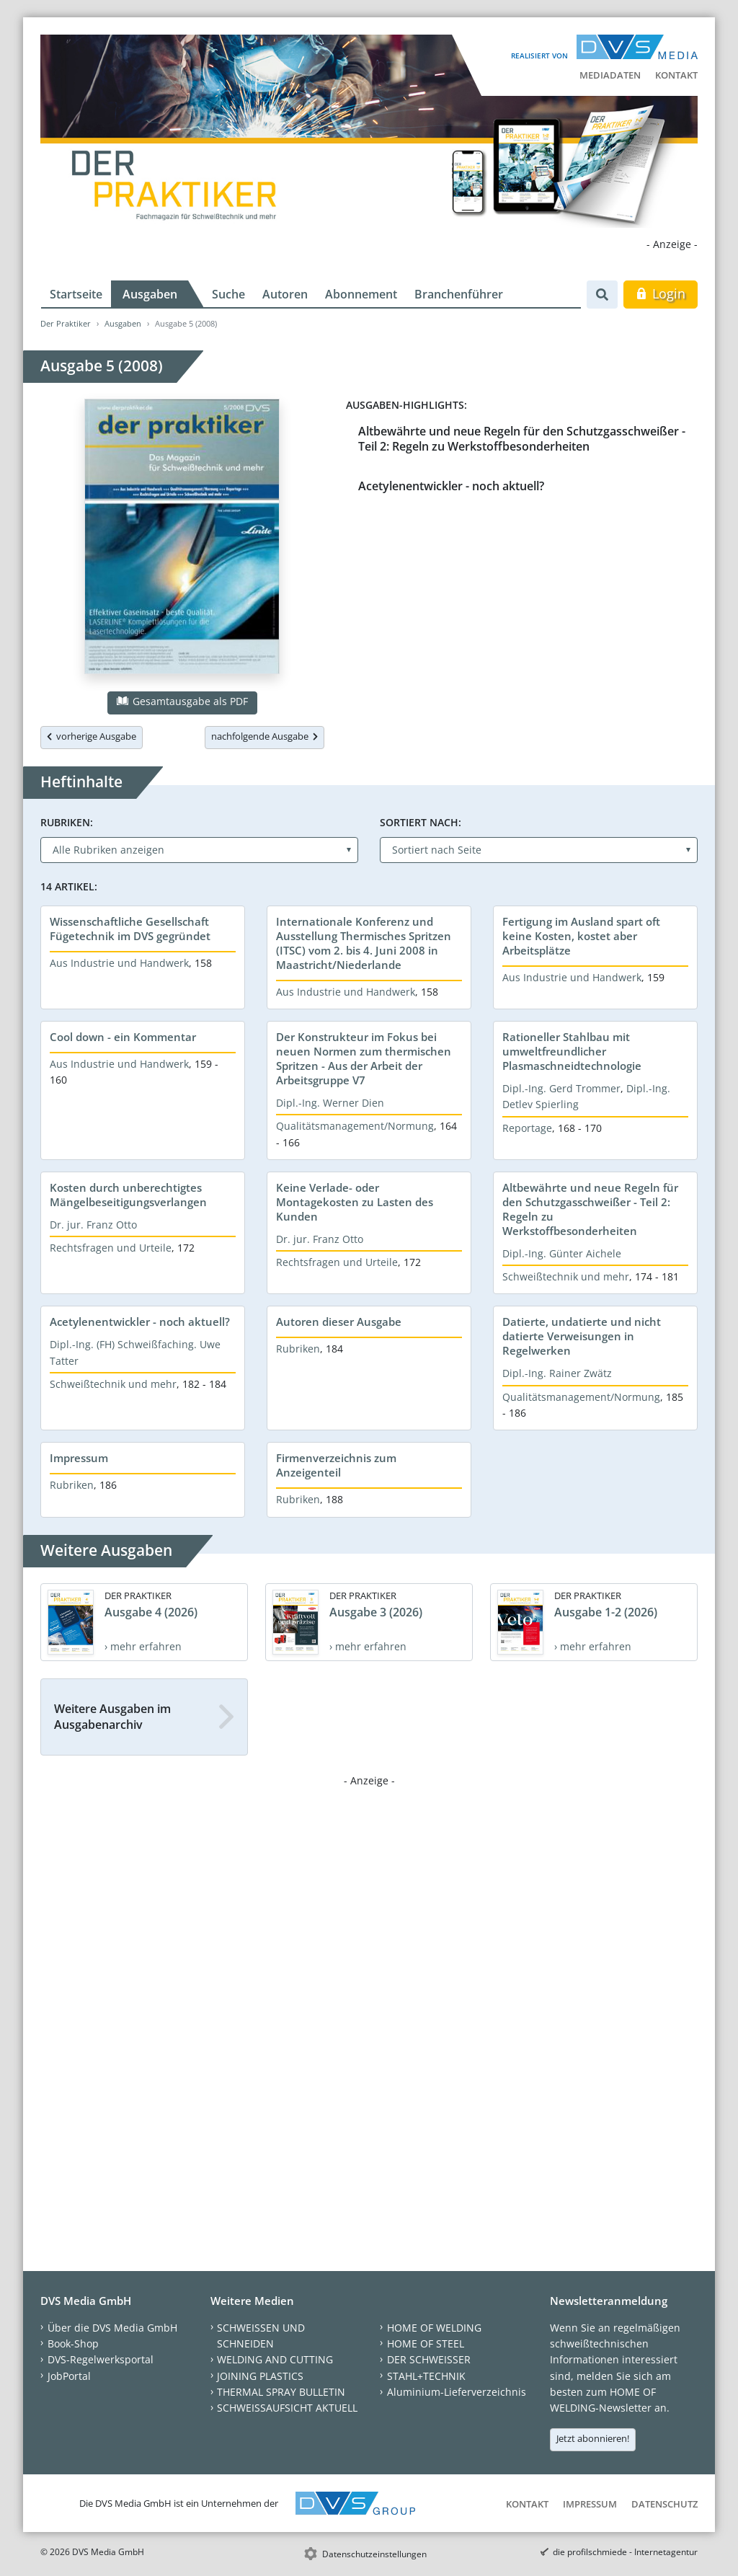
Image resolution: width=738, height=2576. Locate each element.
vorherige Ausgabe (91, 736)
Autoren (285, 294)
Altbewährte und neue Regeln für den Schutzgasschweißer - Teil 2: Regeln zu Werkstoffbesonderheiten (521, 438)
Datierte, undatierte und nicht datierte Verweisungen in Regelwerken (581, 1336)
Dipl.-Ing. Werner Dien (330, 1103)
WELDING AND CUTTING (275, 2359)
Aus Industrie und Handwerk (119, 963)
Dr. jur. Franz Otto (93, 1224)
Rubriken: (66, 822)
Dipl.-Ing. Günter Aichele (561, 1253)
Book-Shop (73, 2343)
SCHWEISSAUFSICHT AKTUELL (287, 2408)
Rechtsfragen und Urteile (111, 1247)
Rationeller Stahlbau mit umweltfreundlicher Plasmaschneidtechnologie (571, 1051)
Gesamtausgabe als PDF (182, 701)
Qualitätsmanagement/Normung (355, 1126)
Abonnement (361, 294)
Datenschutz (664, 2503)
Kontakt (676, 74)
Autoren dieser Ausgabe (338, 1321)
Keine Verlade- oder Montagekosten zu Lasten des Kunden (354, 1201)
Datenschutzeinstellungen (374, 2554)
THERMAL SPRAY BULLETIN (281, 2392)
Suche (228, 294)
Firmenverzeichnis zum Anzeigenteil (336, 1465)
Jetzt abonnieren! (592, 2438)
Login (660, 293)
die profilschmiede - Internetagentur (625, 2552)
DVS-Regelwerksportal (101, 2359)
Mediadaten (610, 74)
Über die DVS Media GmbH (112, 2327)
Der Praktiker (65, 323)
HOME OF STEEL (425, 2343)
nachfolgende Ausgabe (264, 736)
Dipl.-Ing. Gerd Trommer (561, 1088)
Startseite (76, 294)
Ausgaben (150, 294)
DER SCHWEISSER (429, 2359)
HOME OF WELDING (434, 2327)
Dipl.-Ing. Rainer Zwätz (557, 1373)
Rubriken (298, 1348)
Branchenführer (458, 294)
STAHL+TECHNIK (426, 2376)
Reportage (527, 1128)
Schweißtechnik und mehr (565, 1276)
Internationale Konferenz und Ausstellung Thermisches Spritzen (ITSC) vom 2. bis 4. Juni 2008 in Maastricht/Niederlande (363, 943)
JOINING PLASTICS (260, 2376)
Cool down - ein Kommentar (123, 1037)
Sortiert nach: (420, 822)
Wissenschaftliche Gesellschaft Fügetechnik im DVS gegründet (130, 928)
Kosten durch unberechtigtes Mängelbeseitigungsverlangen (128, 1194)
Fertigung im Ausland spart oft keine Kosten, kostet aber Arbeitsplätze (581, 935)
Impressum (79, 1458)
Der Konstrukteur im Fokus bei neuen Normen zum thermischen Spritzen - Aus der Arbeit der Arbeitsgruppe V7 (363, 1058)
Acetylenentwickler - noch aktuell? (451, 486)
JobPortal (69, 2376)
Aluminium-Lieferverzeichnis (456, 2392)
